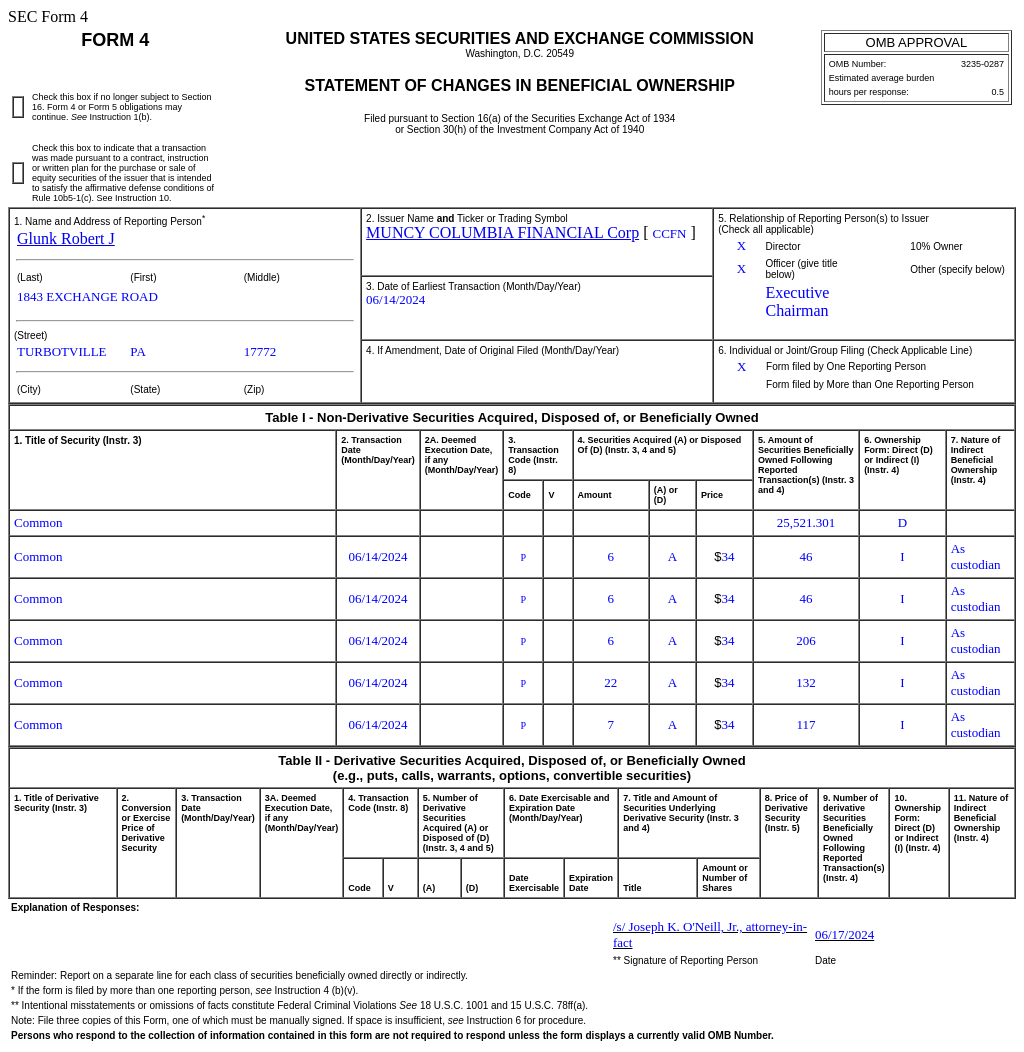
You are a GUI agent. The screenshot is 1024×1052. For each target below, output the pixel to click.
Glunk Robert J (66, 238)
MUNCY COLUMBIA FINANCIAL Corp (502, 232)
